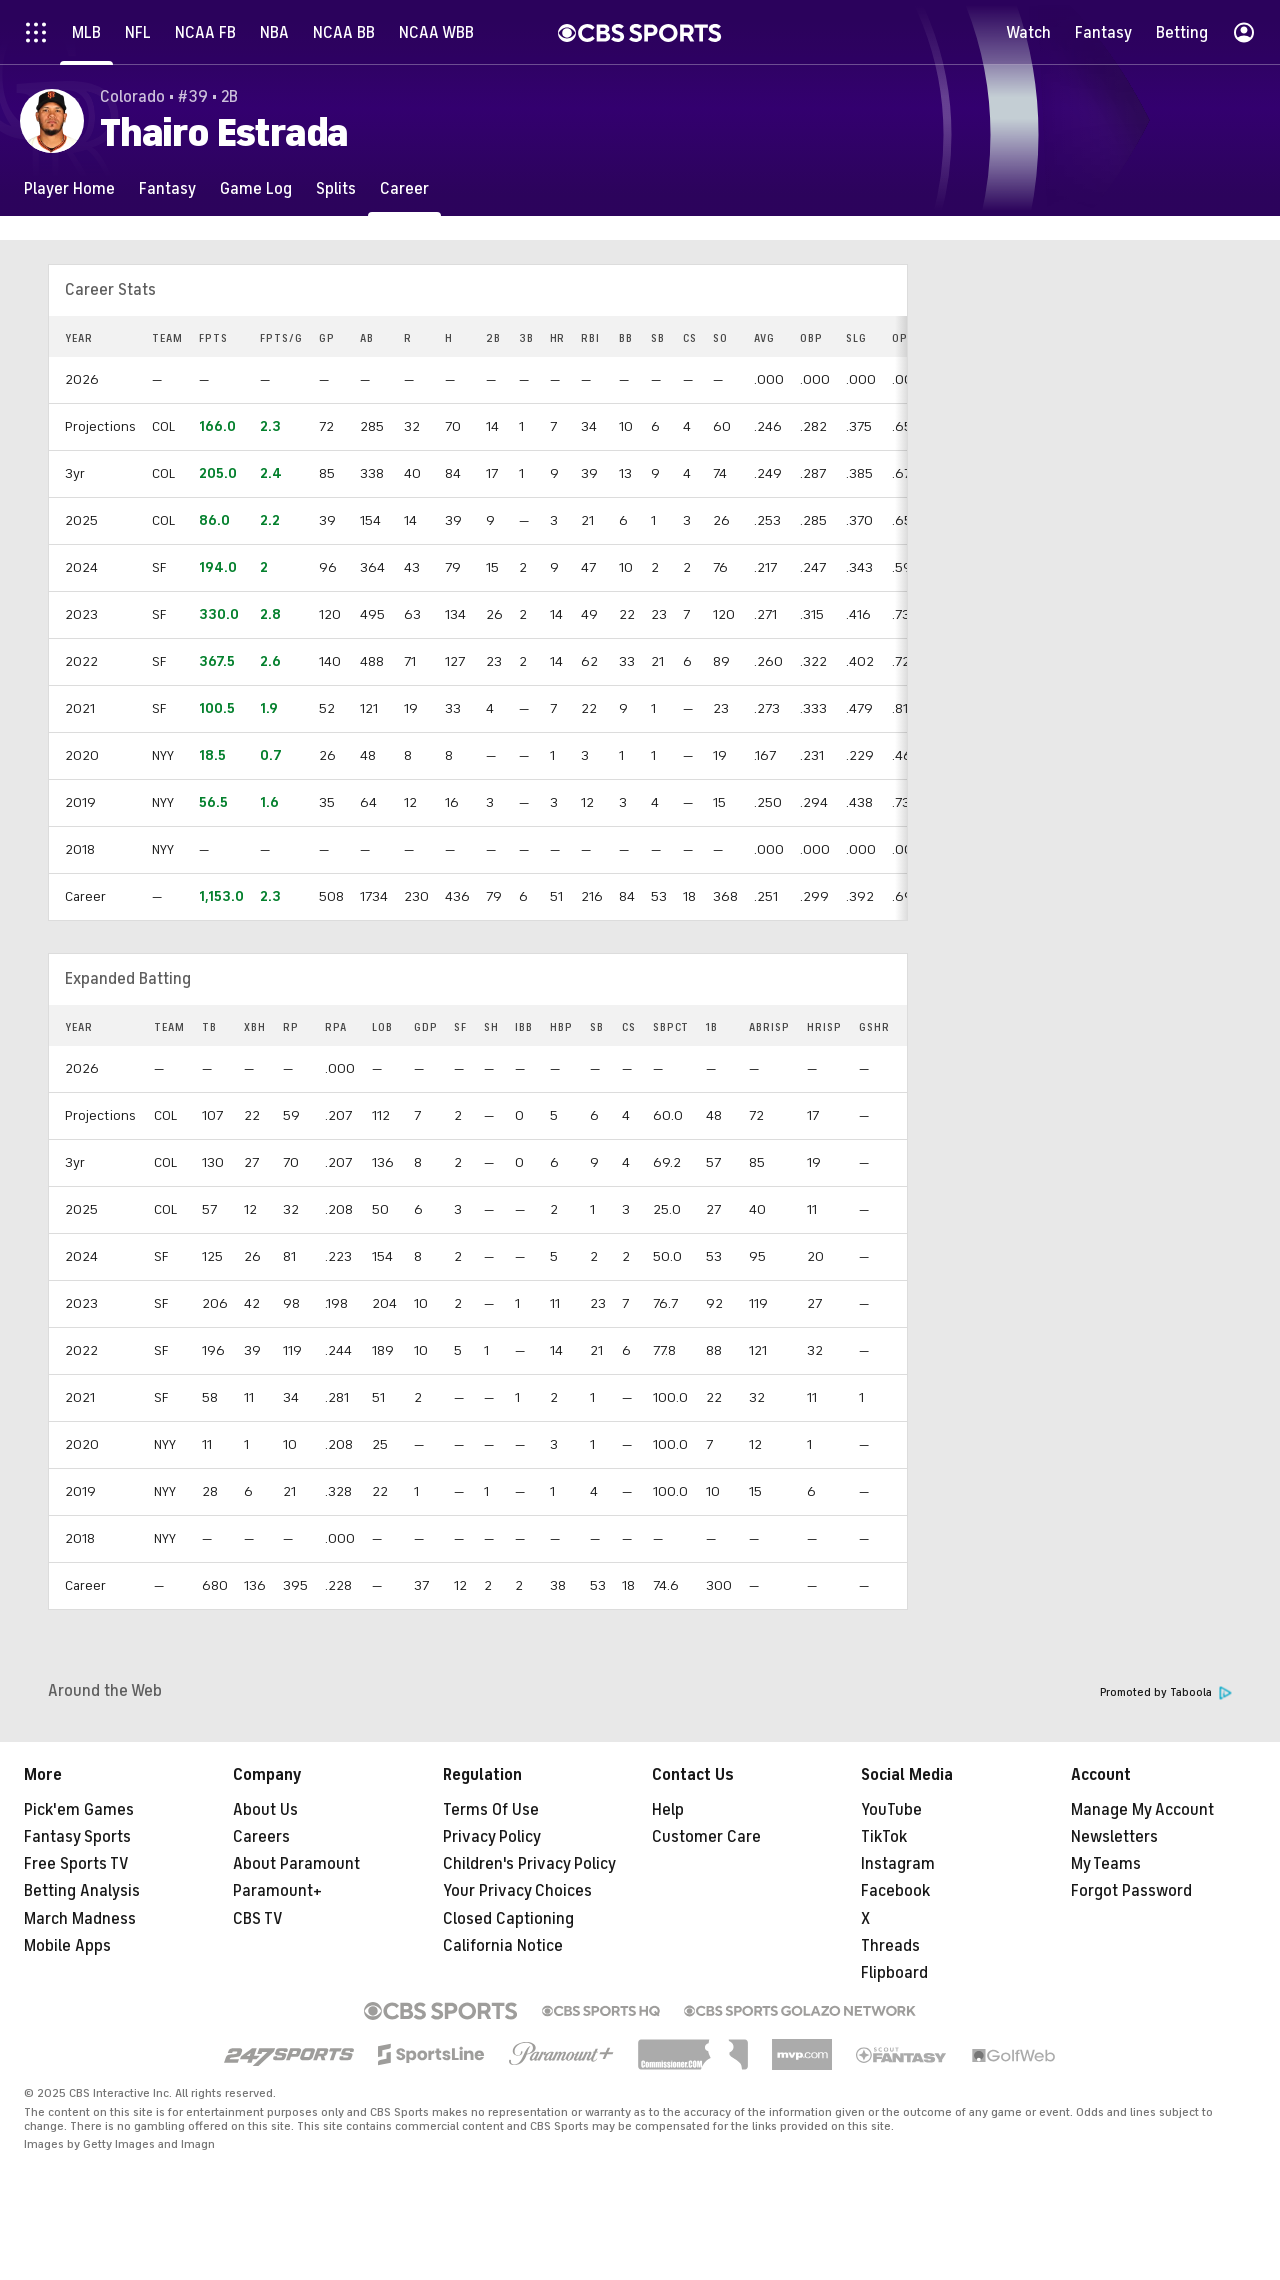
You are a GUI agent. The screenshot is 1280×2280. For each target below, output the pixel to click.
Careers (261, 1837)
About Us (265, 1810)
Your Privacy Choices (517, 1891)
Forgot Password (1131, 1891)
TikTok (884, 1837)
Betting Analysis (82, 1891)
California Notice (503, 1946)
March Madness (80, 1919)
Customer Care (706, 1837)
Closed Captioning (508, 1919)
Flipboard (894, 1973)
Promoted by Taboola (1166, 1692)
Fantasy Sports (77, 1837)
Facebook (895, 1891)
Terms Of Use (491, 1810)
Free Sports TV (76, 1864)
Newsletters (1114, 1837)
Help (668, 1810)
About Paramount (296, 1864)
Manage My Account (1142, 1810)
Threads (890, 1946)
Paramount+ (277, 1891)
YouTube (891, 1810)
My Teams (1106, 1864)
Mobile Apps (67, 1946)
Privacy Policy (492, 1837)
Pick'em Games (79, 1810)
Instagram (898, 1864)
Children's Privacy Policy (529, 1864)
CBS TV (258, 1919)
